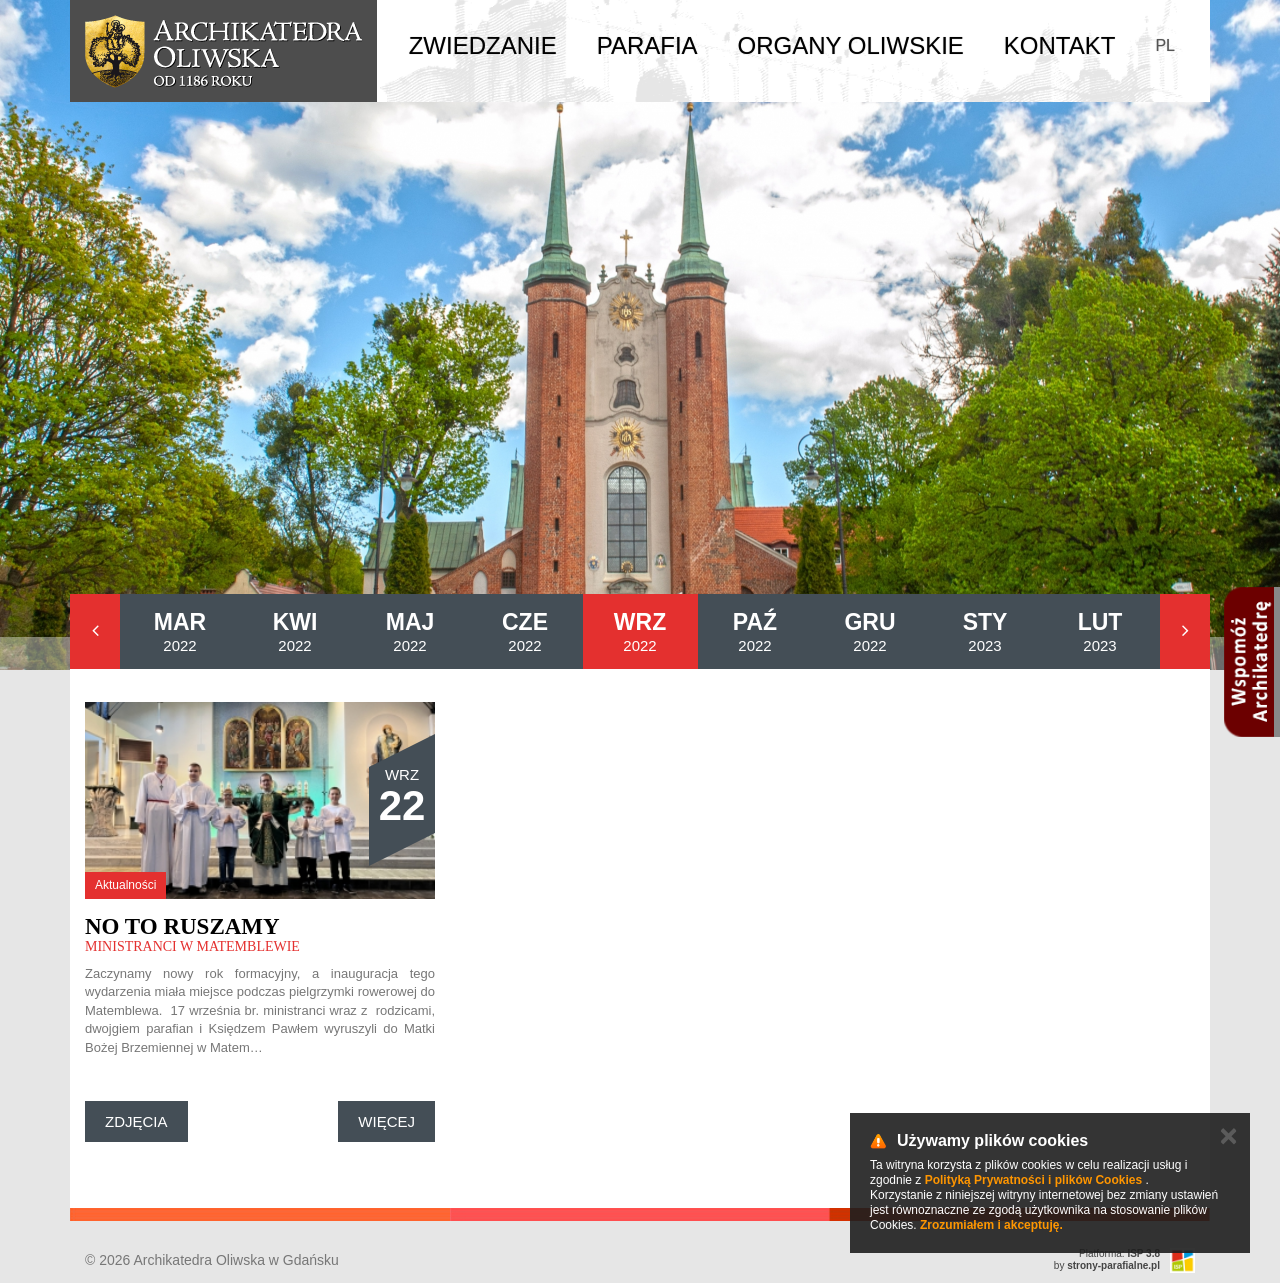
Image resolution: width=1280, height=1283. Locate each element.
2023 (985, 631)
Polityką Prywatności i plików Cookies (1033, 1180)
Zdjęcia (136, 1121)
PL (1165, 45)
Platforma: (1119, 1253)
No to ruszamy (182, 926)
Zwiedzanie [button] (483, 45)
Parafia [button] (647, 45)
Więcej (386, 1121)
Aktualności (125, 885)
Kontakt (1060, 45)
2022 (180, 631)
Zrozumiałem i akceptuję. (991, 1225)
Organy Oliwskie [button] (851, 45)
